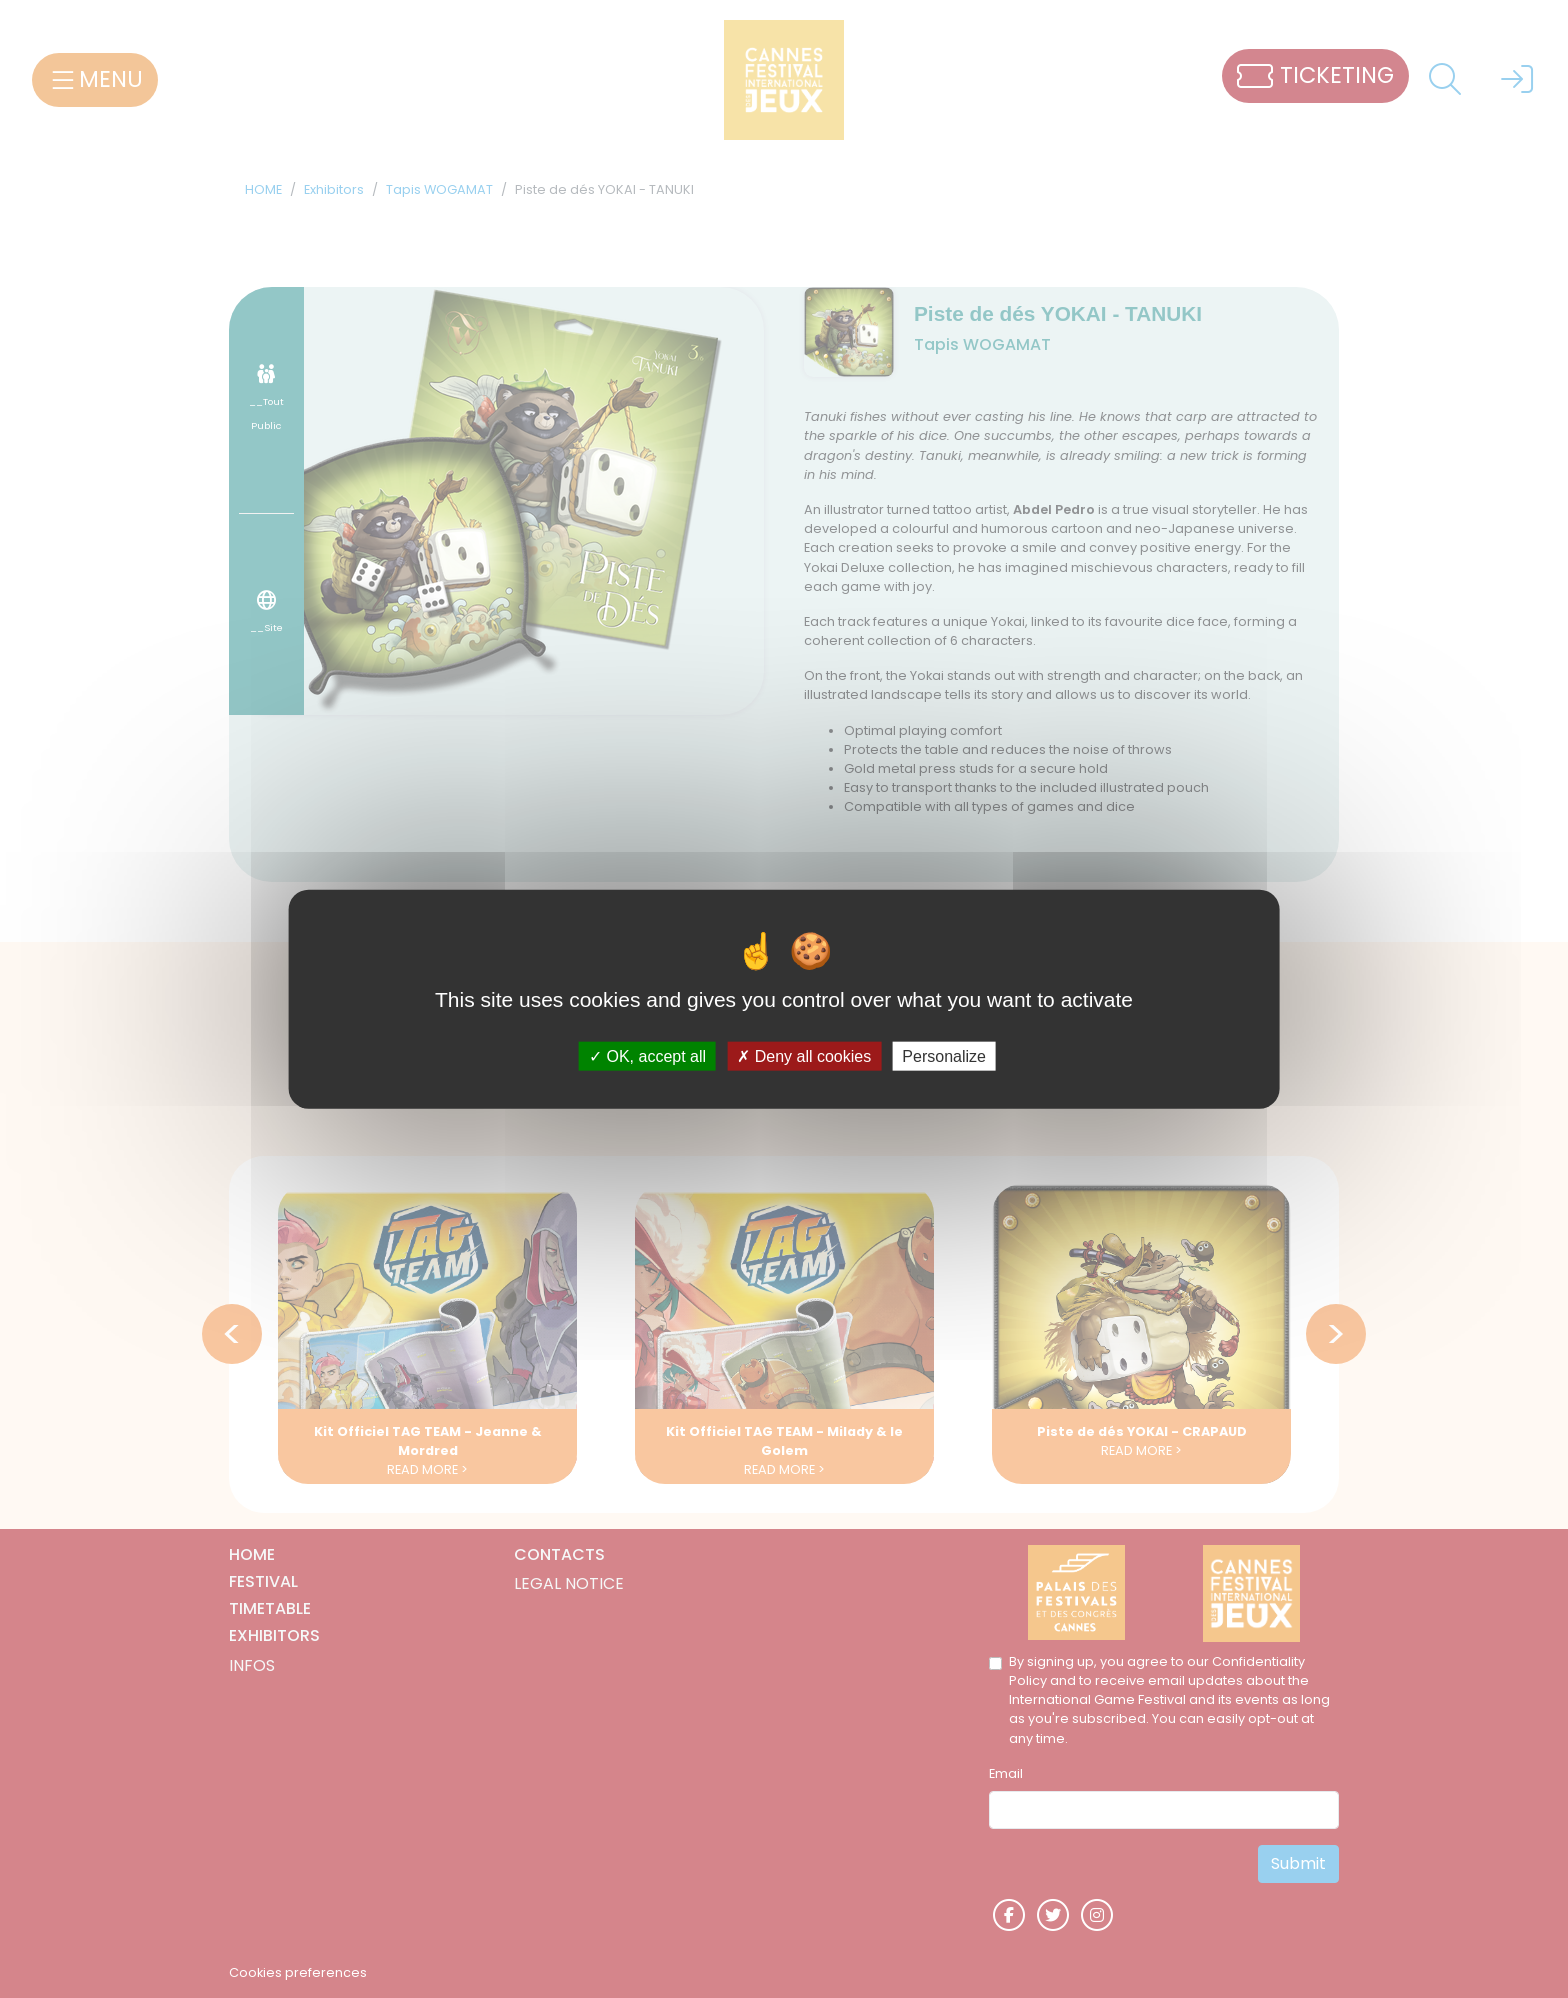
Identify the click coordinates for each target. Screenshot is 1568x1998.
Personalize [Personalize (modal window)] (944, 1055)
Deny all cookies (804, 1055)
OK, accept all (647, 1055)
